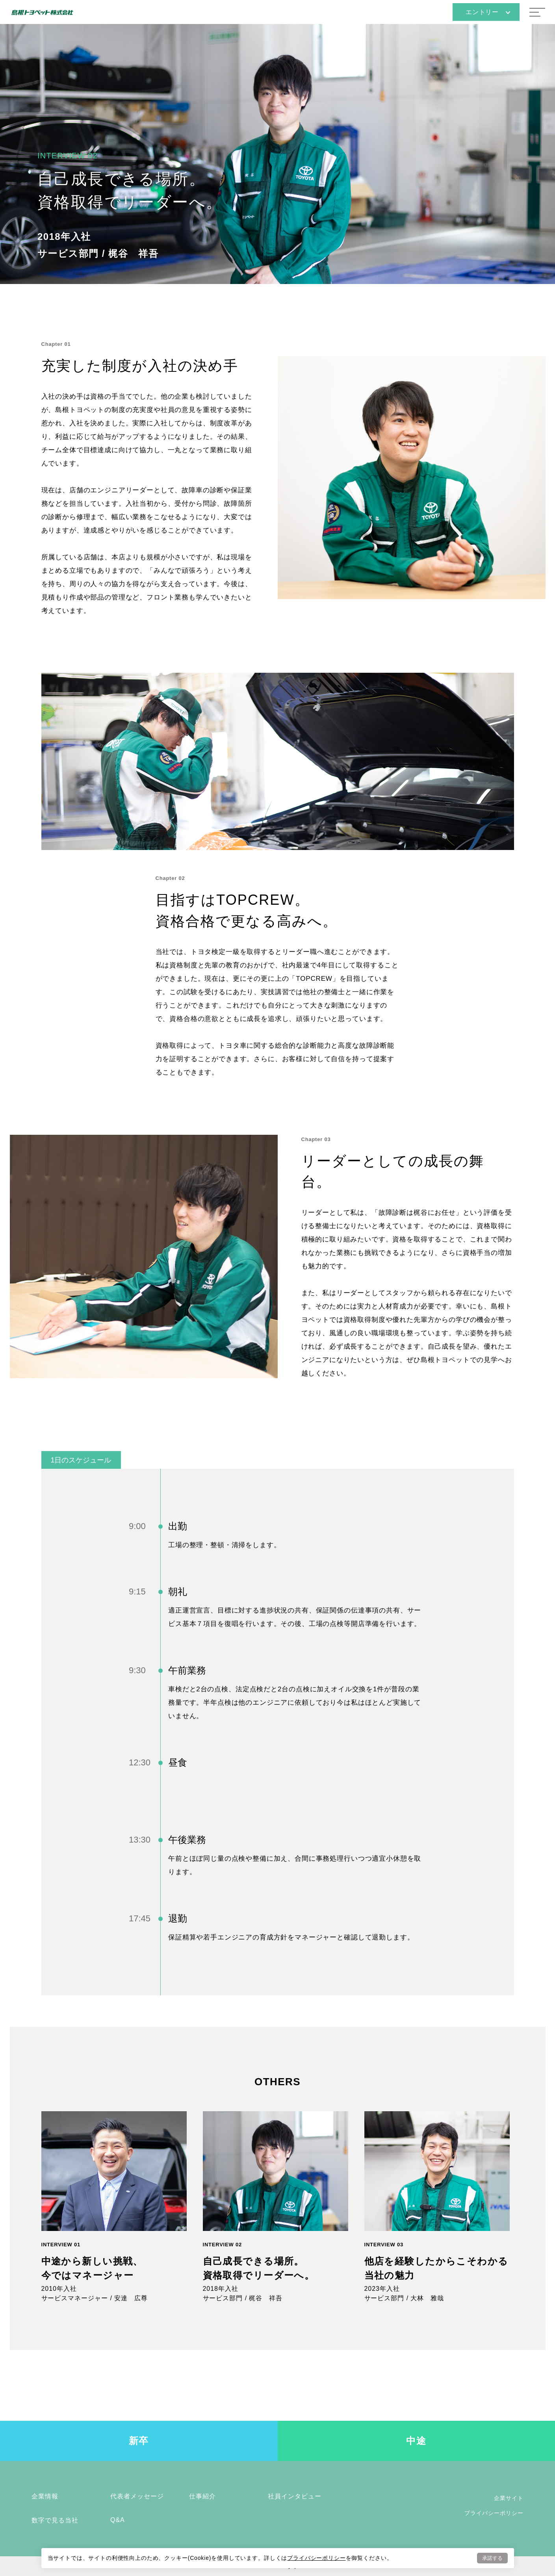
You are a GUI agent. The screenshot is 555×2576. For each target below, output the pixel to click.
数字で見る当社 (55, 2520)
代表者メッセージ (137, 2496)
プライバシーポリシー (316, 2557)
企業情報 (45, 2496)
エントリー (488, 12)
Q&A (117, 2520)
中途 (416, 2440)
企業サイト (508, 2498)
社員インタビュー (294, 2496)
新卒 (139, 2440)
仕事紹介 (202, 2496)
